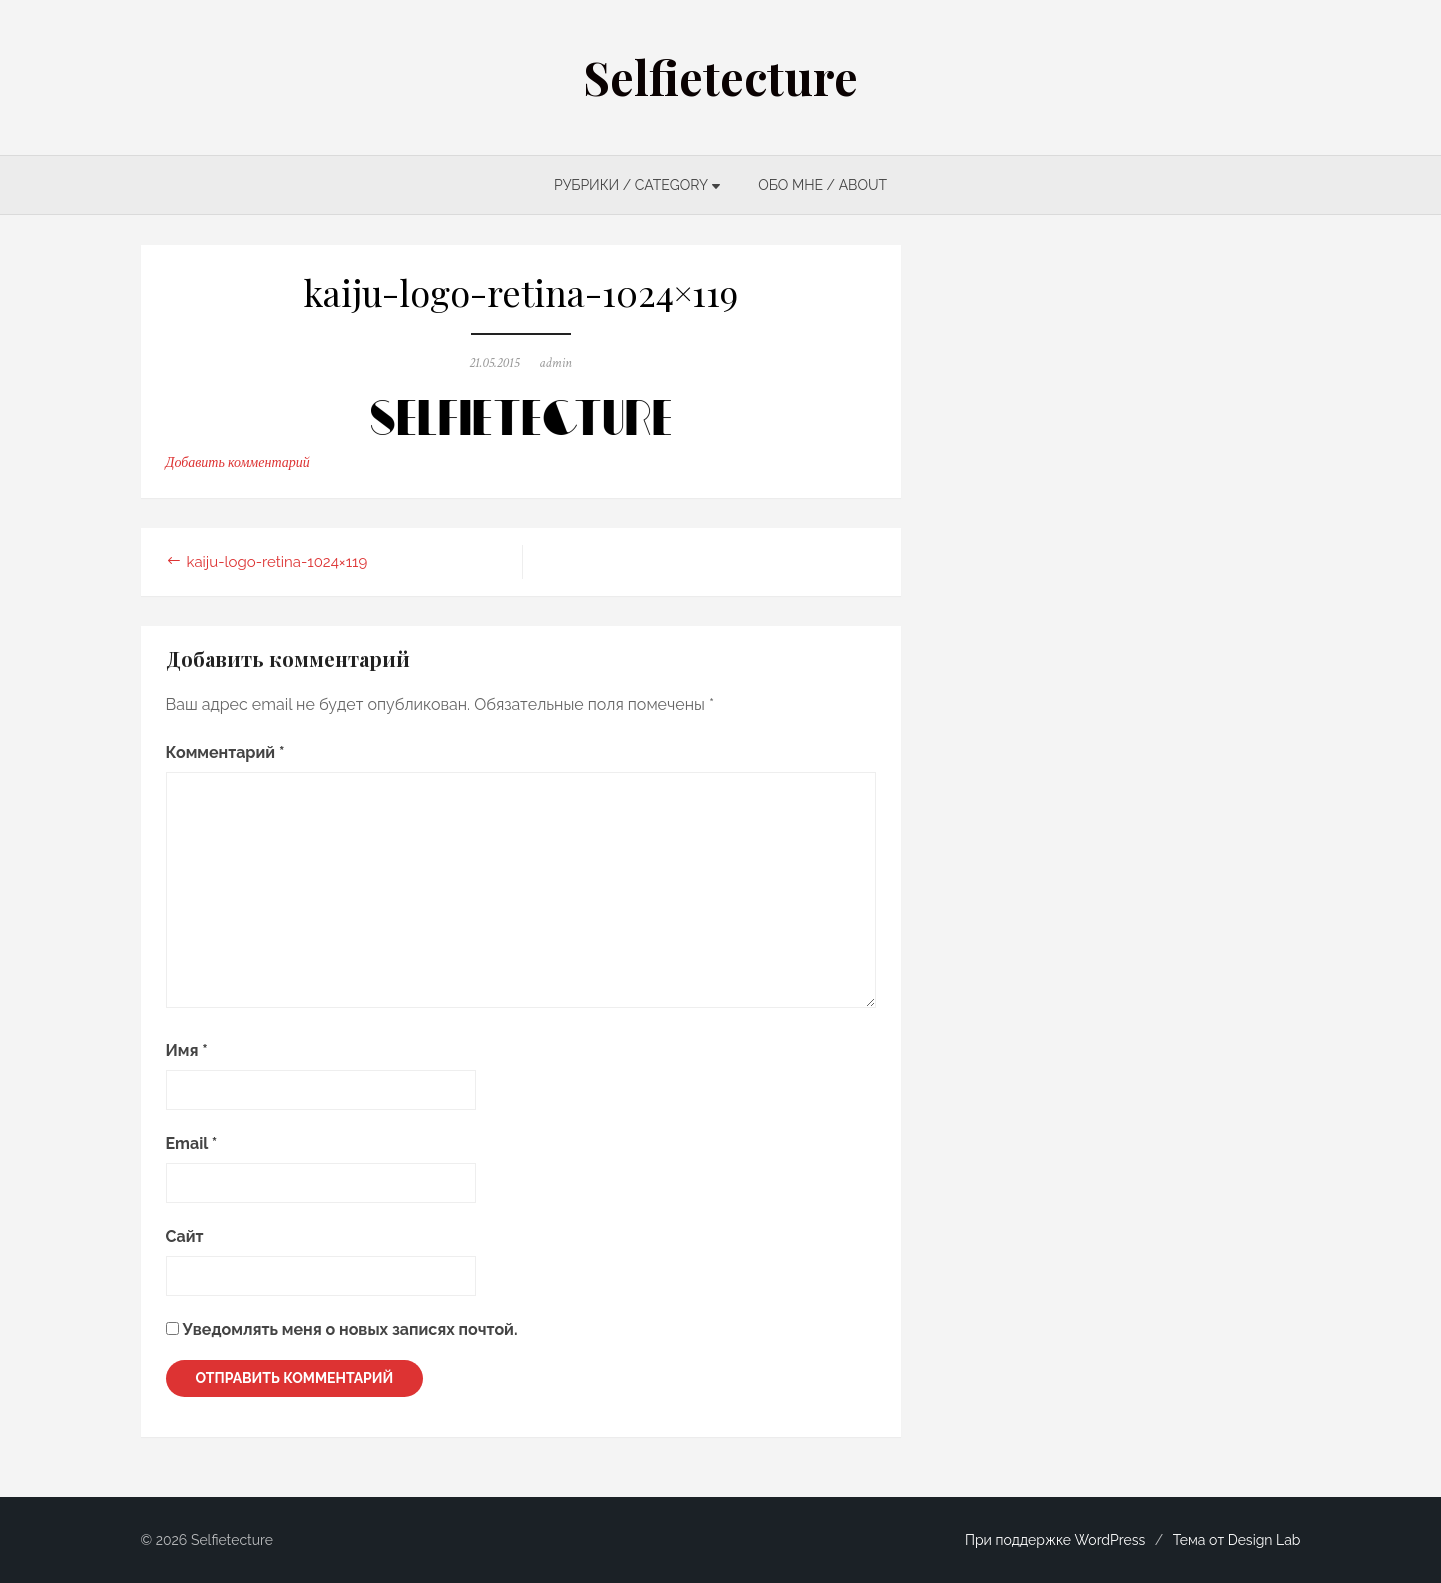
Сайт (185, 1236)
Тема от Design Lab (1237, 1540)
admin (555, 363)
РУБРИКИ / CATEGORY (631, 185)
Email (192, 1143)
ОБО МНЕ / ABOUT (822, 185)
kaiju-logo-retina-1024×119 (277, 562)
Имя (187, 1050)
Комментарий (225, 752)
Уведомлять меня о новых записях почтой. (350, 1329)
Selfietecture (720, 77)
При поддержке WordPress (1055, 1540)
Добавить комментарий (238, 463)
